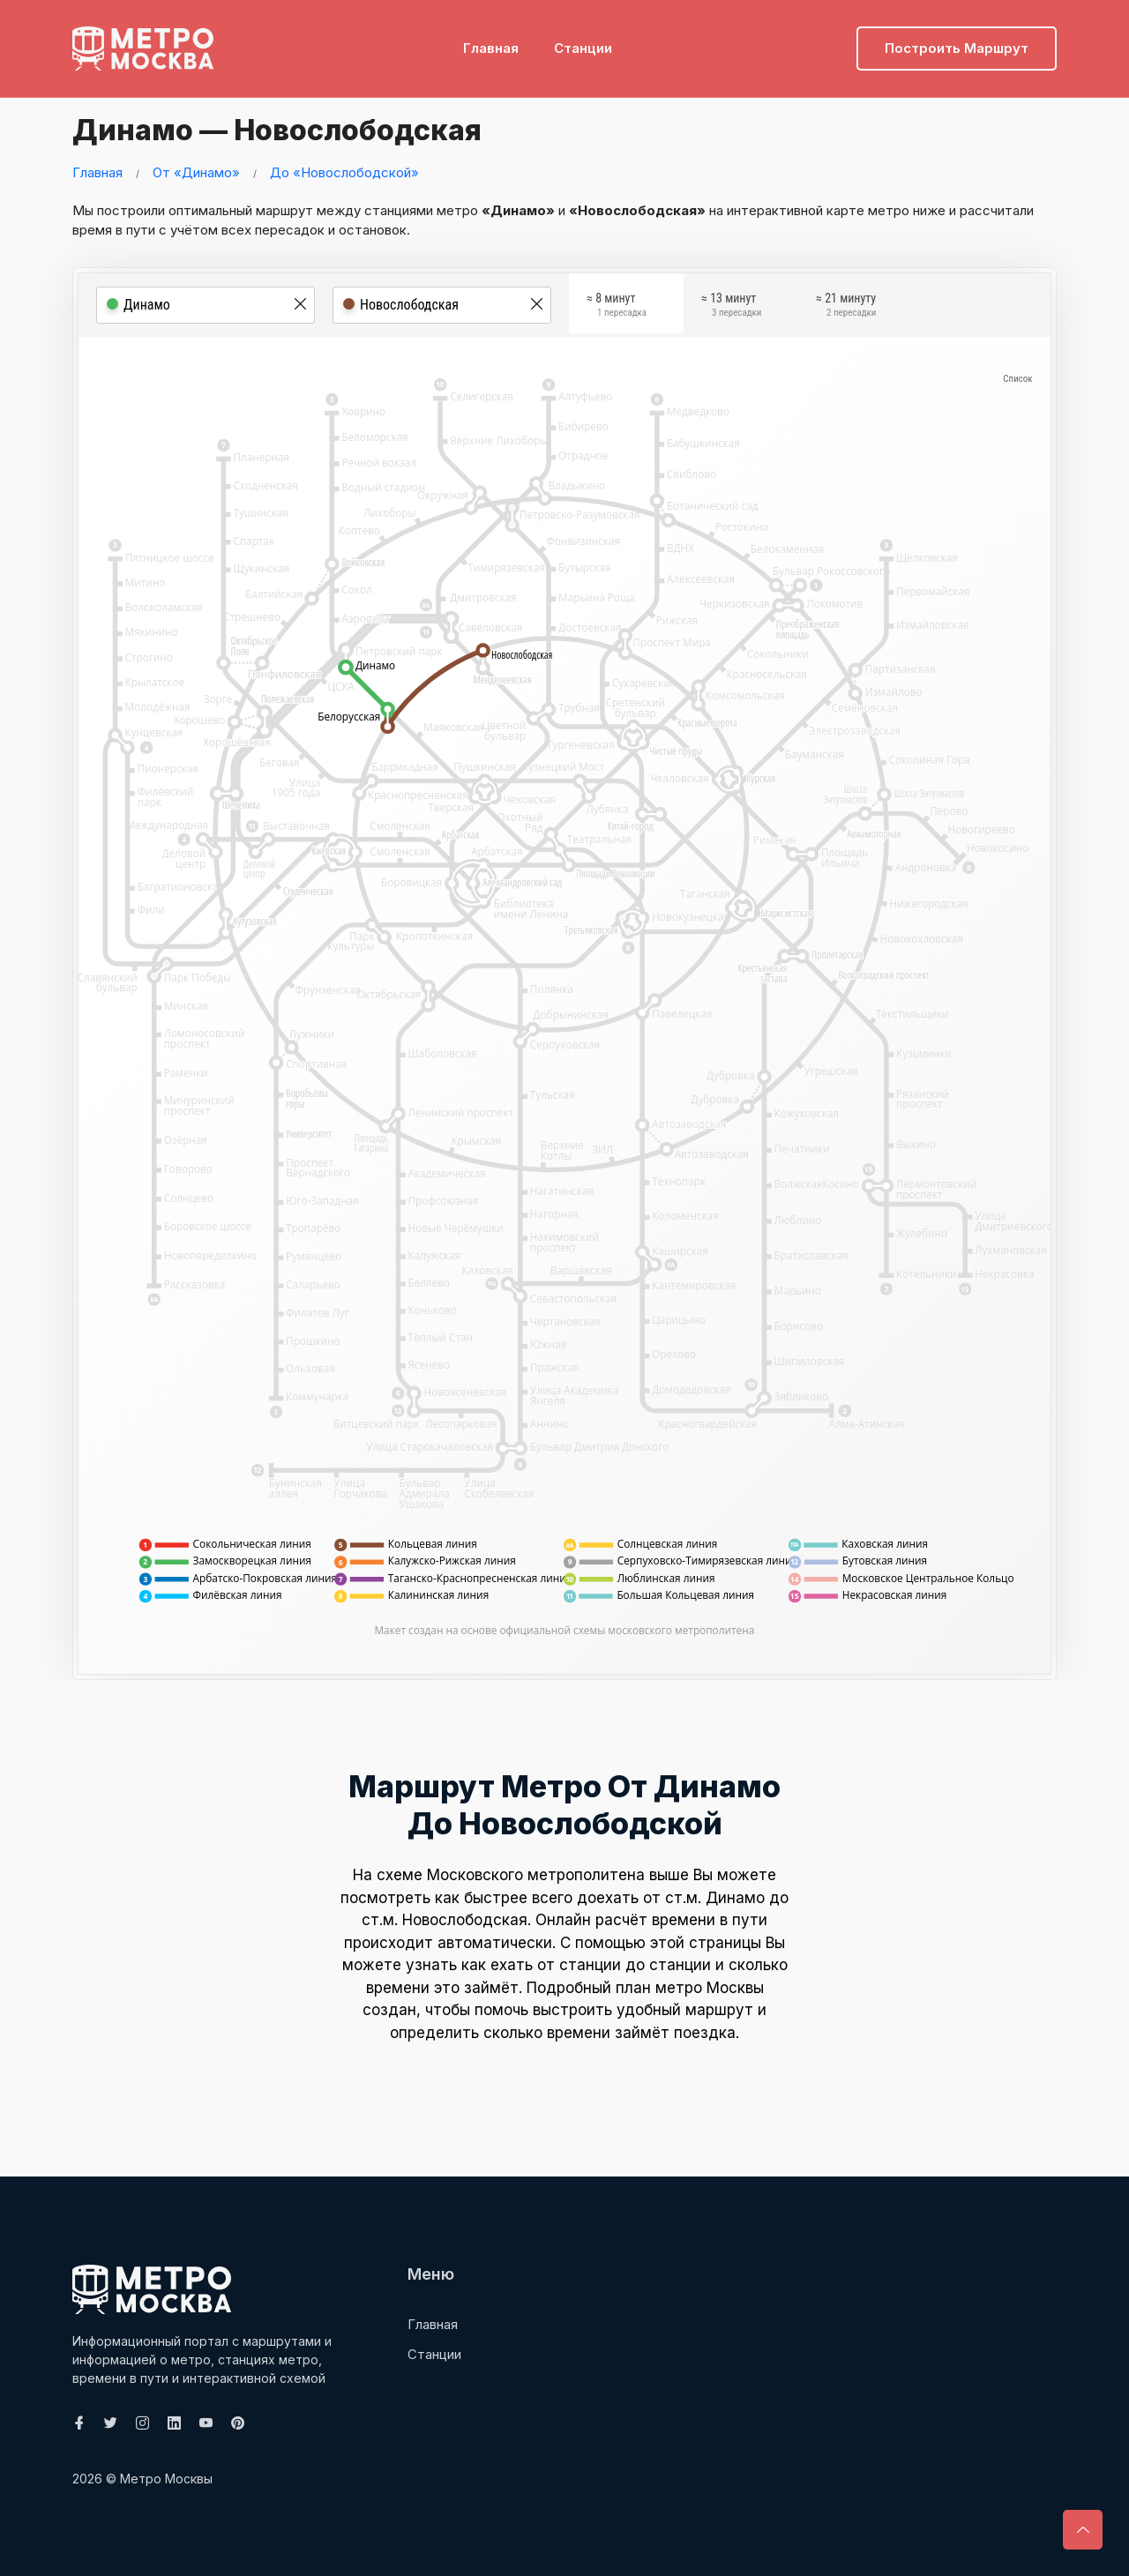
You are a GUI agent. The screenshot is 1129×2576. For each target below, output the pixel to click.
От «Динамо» (196, 172)
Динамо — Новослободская (305, 128)
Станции (583, 40)
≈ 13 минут (731, 307)
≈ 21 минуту (846, 307)
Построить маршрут (956, 40)
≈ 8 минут (617, 307)
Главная (491, 40)
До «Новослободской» (344, 172)
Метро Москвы (166, 2478)
